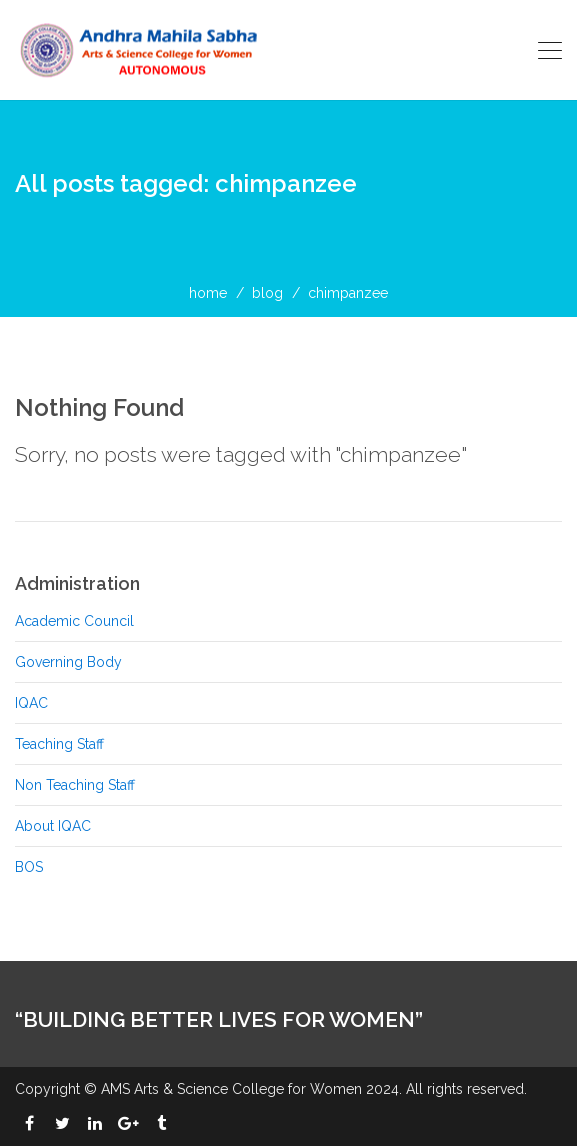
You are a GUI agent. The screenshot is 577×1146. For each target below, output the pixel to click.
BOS (29, 867)
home (208, 293)
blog (267, 293)
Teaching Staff (59, 744)
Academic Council (74, 621)
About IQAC (53, 826)
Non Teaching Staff (75, 785)
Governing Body (68, 662)
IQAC (31, 703)
